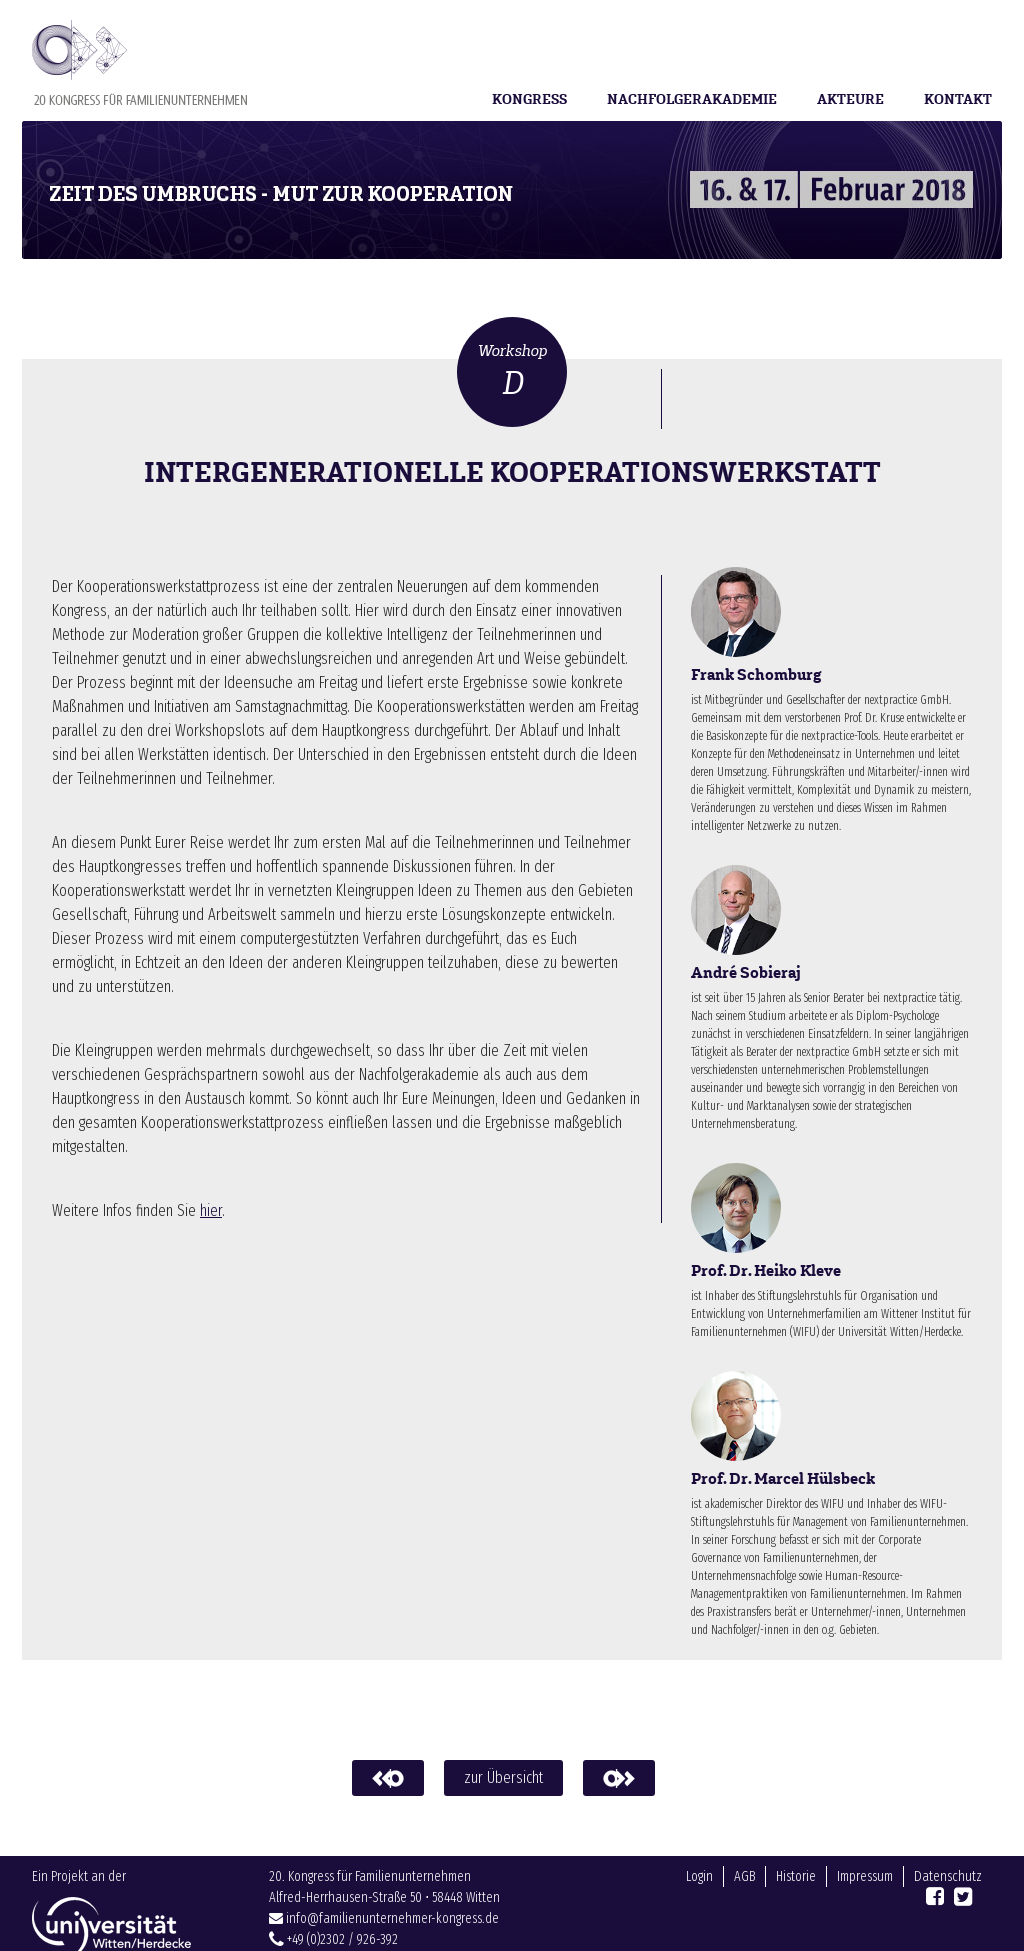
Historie (796, 1906)
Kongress (529, 99)
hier (211, 1210)
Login (699, 1906)
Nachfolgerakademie (692, 99)
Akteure (850, 99)
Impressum (865, 1906)
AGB (744, 1906)
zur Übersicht (503, 1777)
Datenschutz (948, 1906)
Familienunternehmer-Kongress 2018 (139, 62)
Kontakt (958, 99)
